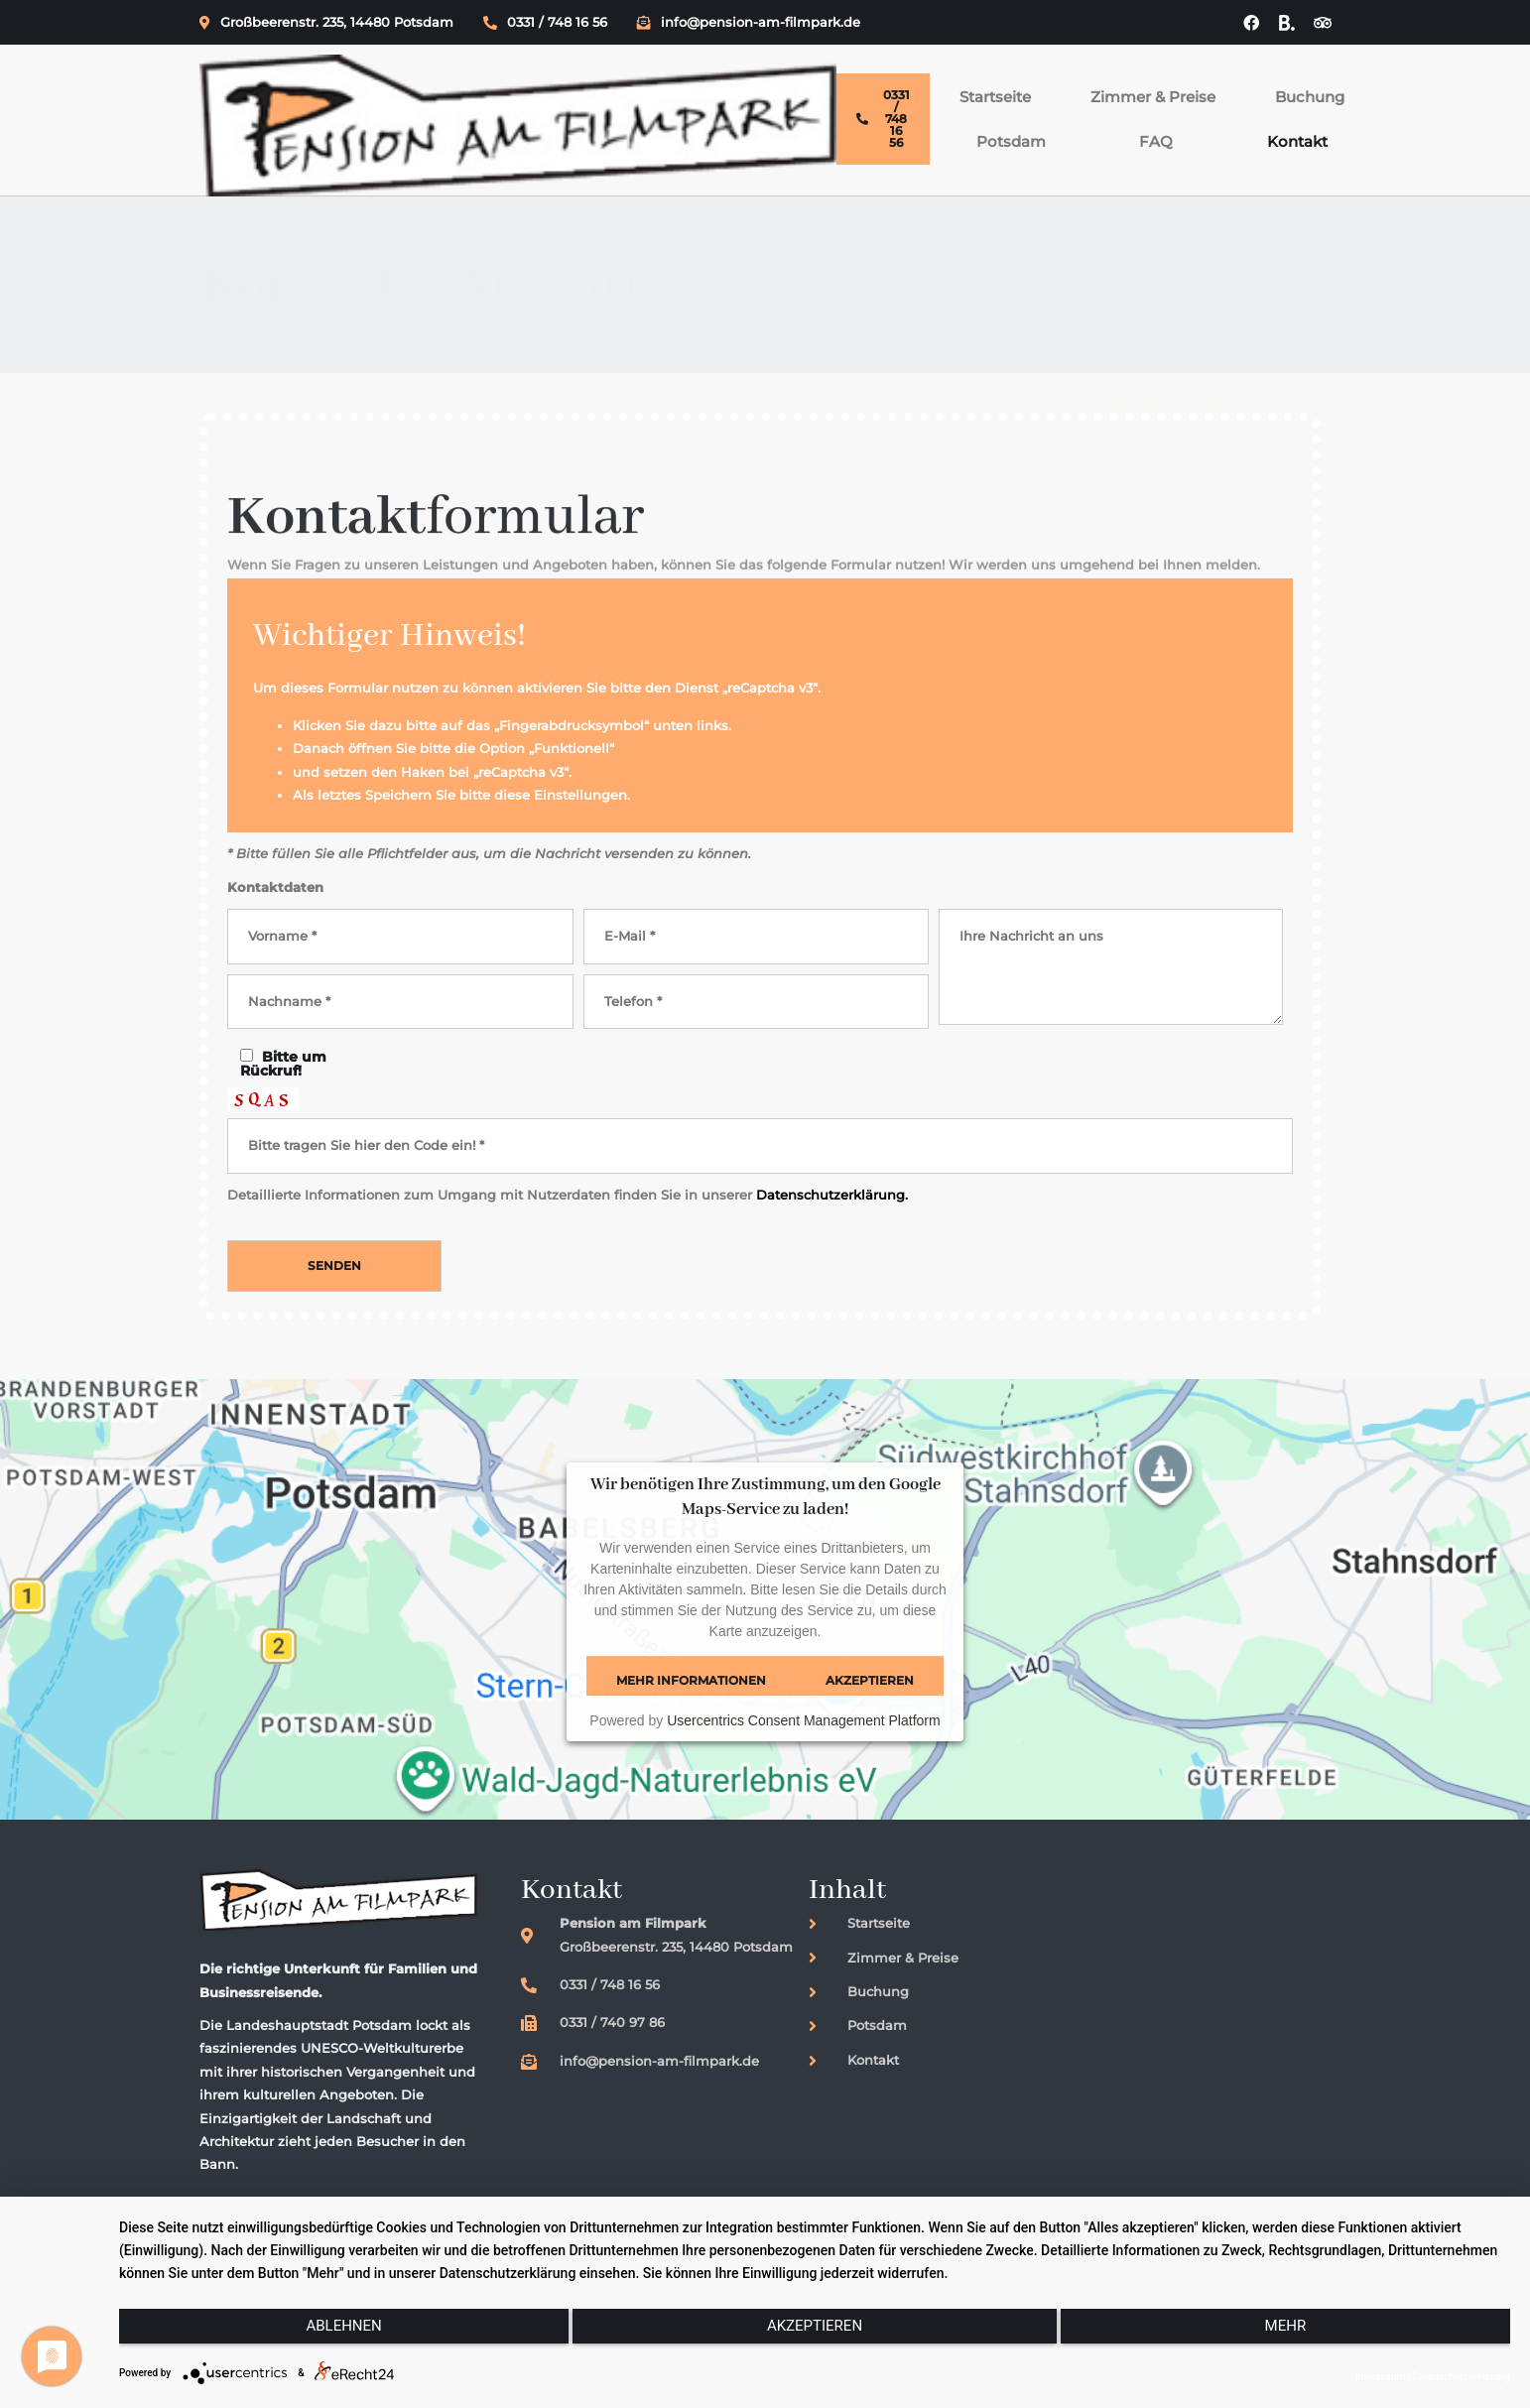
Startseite (549, 82)
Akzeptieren (870, 1702)
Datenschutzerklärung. (832, 1216)
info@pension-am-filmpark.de (748, 23)
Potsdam (934, 82)
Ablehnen (326, 2336)
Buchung (824, 82)
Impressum (1380, 2376)
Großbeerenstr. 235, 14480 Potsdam (326, 23)
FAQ (1026, 82)
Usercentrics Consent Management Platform (803, 1742)
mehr (1303, 2336)
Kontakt (1113, 82)
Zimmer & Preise (687, 82)
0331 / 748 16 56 (545, 23)
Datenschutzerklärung (1461, 2376)
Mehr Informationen (691, 1702)
